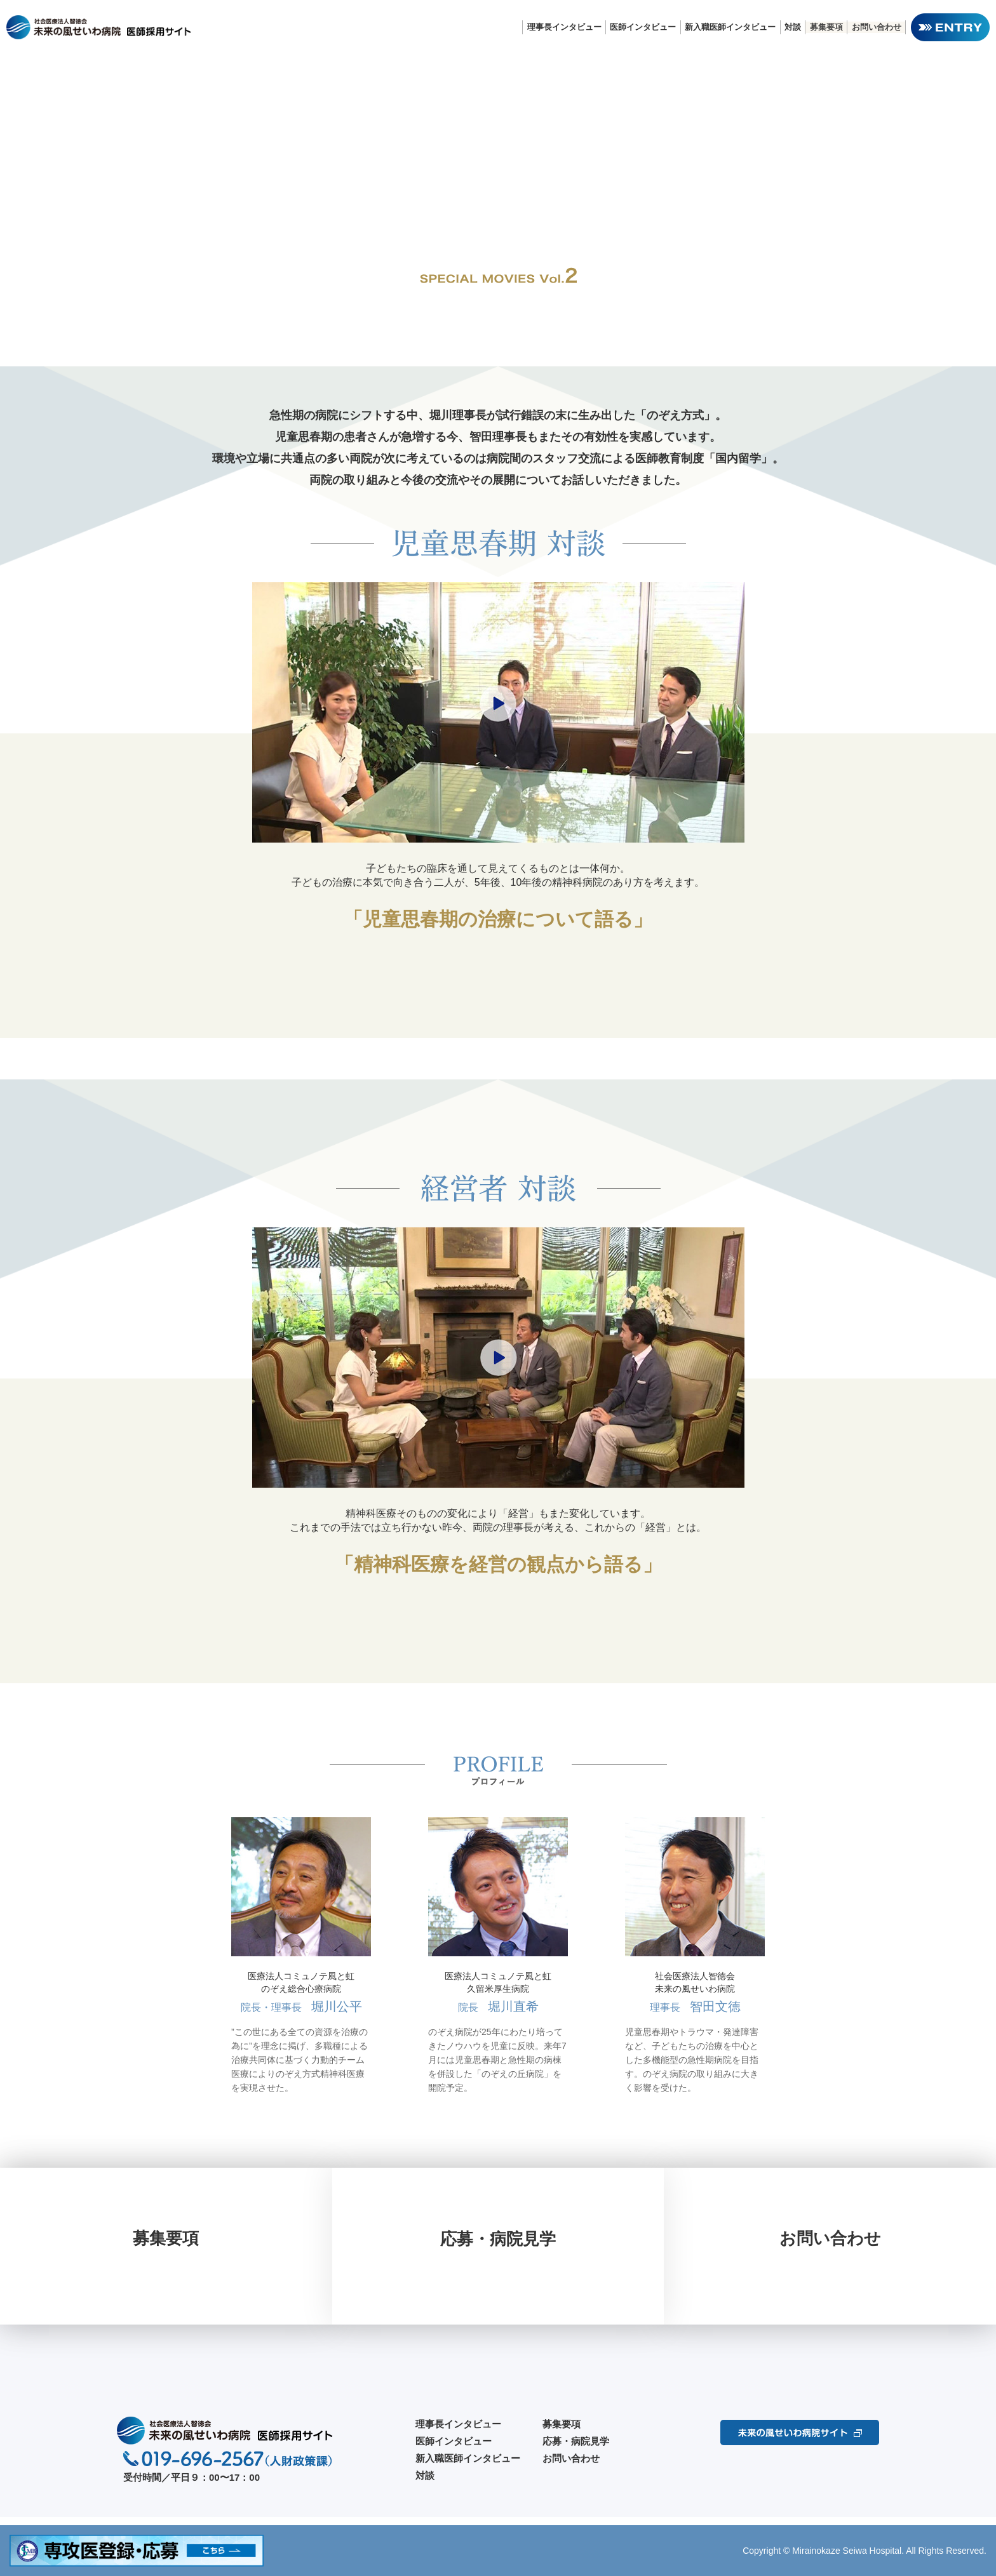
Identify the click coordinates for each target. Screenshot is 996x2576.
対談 (791, 27)
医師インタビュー (640, 27)
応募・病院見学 (575, 2449)
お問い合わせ (876, 27)
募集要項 (825, 27)
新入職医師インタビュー (727, 27)
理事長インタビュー (560, 27)
